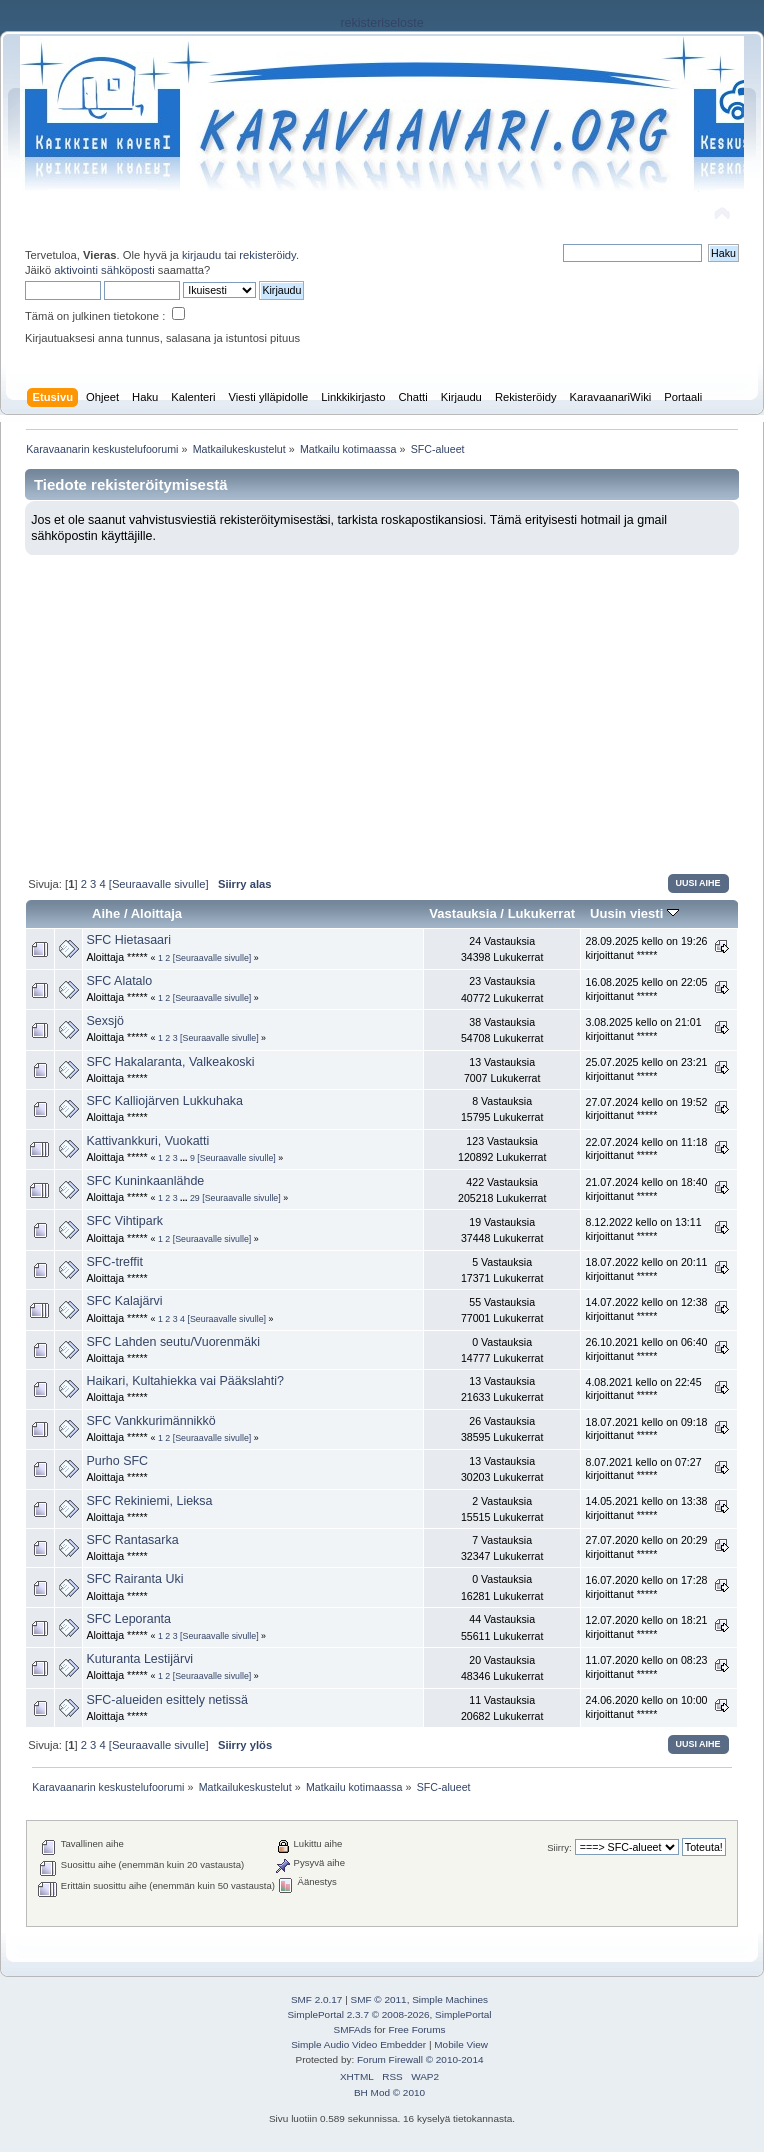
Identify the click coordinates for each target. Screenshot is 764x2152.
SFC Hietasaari (128, 940)
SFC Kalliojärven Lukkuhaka (164, 1101)
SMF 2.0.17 (317, 1999)
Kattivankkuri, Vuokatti (147, 1141)
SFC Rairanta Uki (134, 1579)
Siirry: (559, 1847)
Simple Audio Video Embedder (358, 2044)
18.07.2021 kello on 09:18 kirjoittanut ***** (646, 1429)
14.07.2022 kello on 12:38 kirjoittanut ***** (646, 1309)
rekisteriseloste (381, 23)
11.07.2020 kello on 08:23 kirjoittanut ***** (646, 1667)
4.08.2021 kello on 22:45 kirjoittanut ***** (643, 1389)
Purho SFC (117, 1461)
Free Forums (416, 2029)
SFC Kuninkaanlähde (145, 1181)
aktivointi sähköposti (104, 270)
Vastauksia (462, 913)
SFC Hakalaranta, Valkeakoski (170, 1062)
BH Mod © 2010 (389, 2092)
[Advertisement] (382, 705)
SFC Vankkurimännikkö (150, 1421)
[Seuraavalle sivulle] (159, 884)
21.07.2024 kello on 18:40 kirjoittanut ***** (646, 1189)
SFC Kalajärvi (124, 1301)
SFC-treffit (114, 1262)
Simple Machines (450, 1999)
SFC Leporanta (128, 1619)
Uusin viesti (634, 913)
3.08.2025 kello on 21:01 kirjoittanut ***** (643, 1029)
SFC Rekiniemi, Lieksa (149, 1501)
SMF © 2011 (379, 1999)
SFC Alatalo (119, 981)
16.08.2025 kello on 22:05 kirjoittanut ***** (646, 989)
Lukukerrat (541, 913)
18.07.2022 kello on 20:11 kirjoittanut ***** (646, 1269)
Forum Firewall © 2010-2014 (420, 2059)
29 (195, 1198)
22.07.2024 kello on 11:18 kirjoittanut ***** (646, 1149)
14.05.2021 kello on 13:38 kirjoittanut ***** (646, 1508)
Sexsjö (104, 1021)
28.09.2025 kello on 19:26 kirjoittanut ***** (646, 948)
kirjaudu (201, 255)
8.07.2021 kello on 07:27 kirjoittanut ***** (643, 1469)
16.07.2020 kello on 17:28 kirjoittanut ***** (646, 1587)
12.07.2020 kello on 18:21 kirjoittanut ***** (646, 1627)
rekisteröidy (267, 255)
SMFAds (353, 2029)
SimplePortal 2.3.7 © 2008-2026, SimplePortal (389, 2014)
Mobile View (461, 2044)
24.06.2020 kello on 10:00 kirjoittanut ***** (646, 1707)
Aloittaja (156, 913)
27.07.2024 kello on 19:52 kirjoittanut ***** (646, 1109)
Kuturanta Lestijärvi (139, 1659)
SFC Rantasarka (132, 1540)
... (185, 1158)
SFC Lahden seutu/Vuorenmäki (173, 1342)
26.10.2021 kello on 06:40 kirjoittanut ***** (646, 1349)
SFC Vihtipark (124, 1221)
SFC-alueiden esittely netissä (166, 1700)
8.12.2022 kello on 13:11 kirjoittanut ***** (643, 1229)
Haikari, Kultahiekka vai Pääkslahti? (185, 1381)
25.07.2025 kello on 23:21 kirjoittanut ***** (646, 1069)
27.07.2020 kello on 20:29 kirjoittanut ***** (646, 1547)
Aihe (106, 913)
